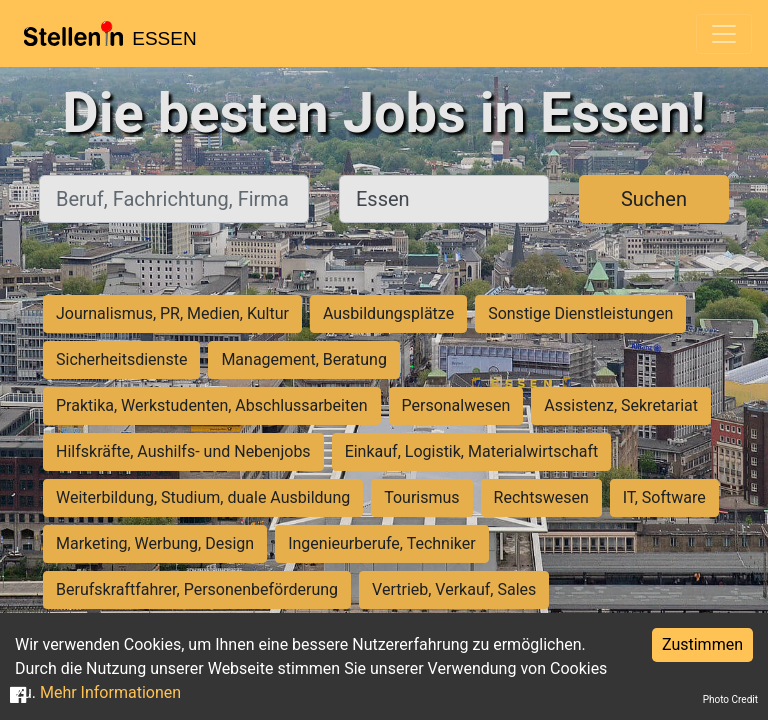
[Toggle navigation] (724, 34)
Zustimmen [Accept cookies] (702, 644)
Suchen (654, 199)
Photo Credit (730, 699)
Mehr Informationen (110, 692)
